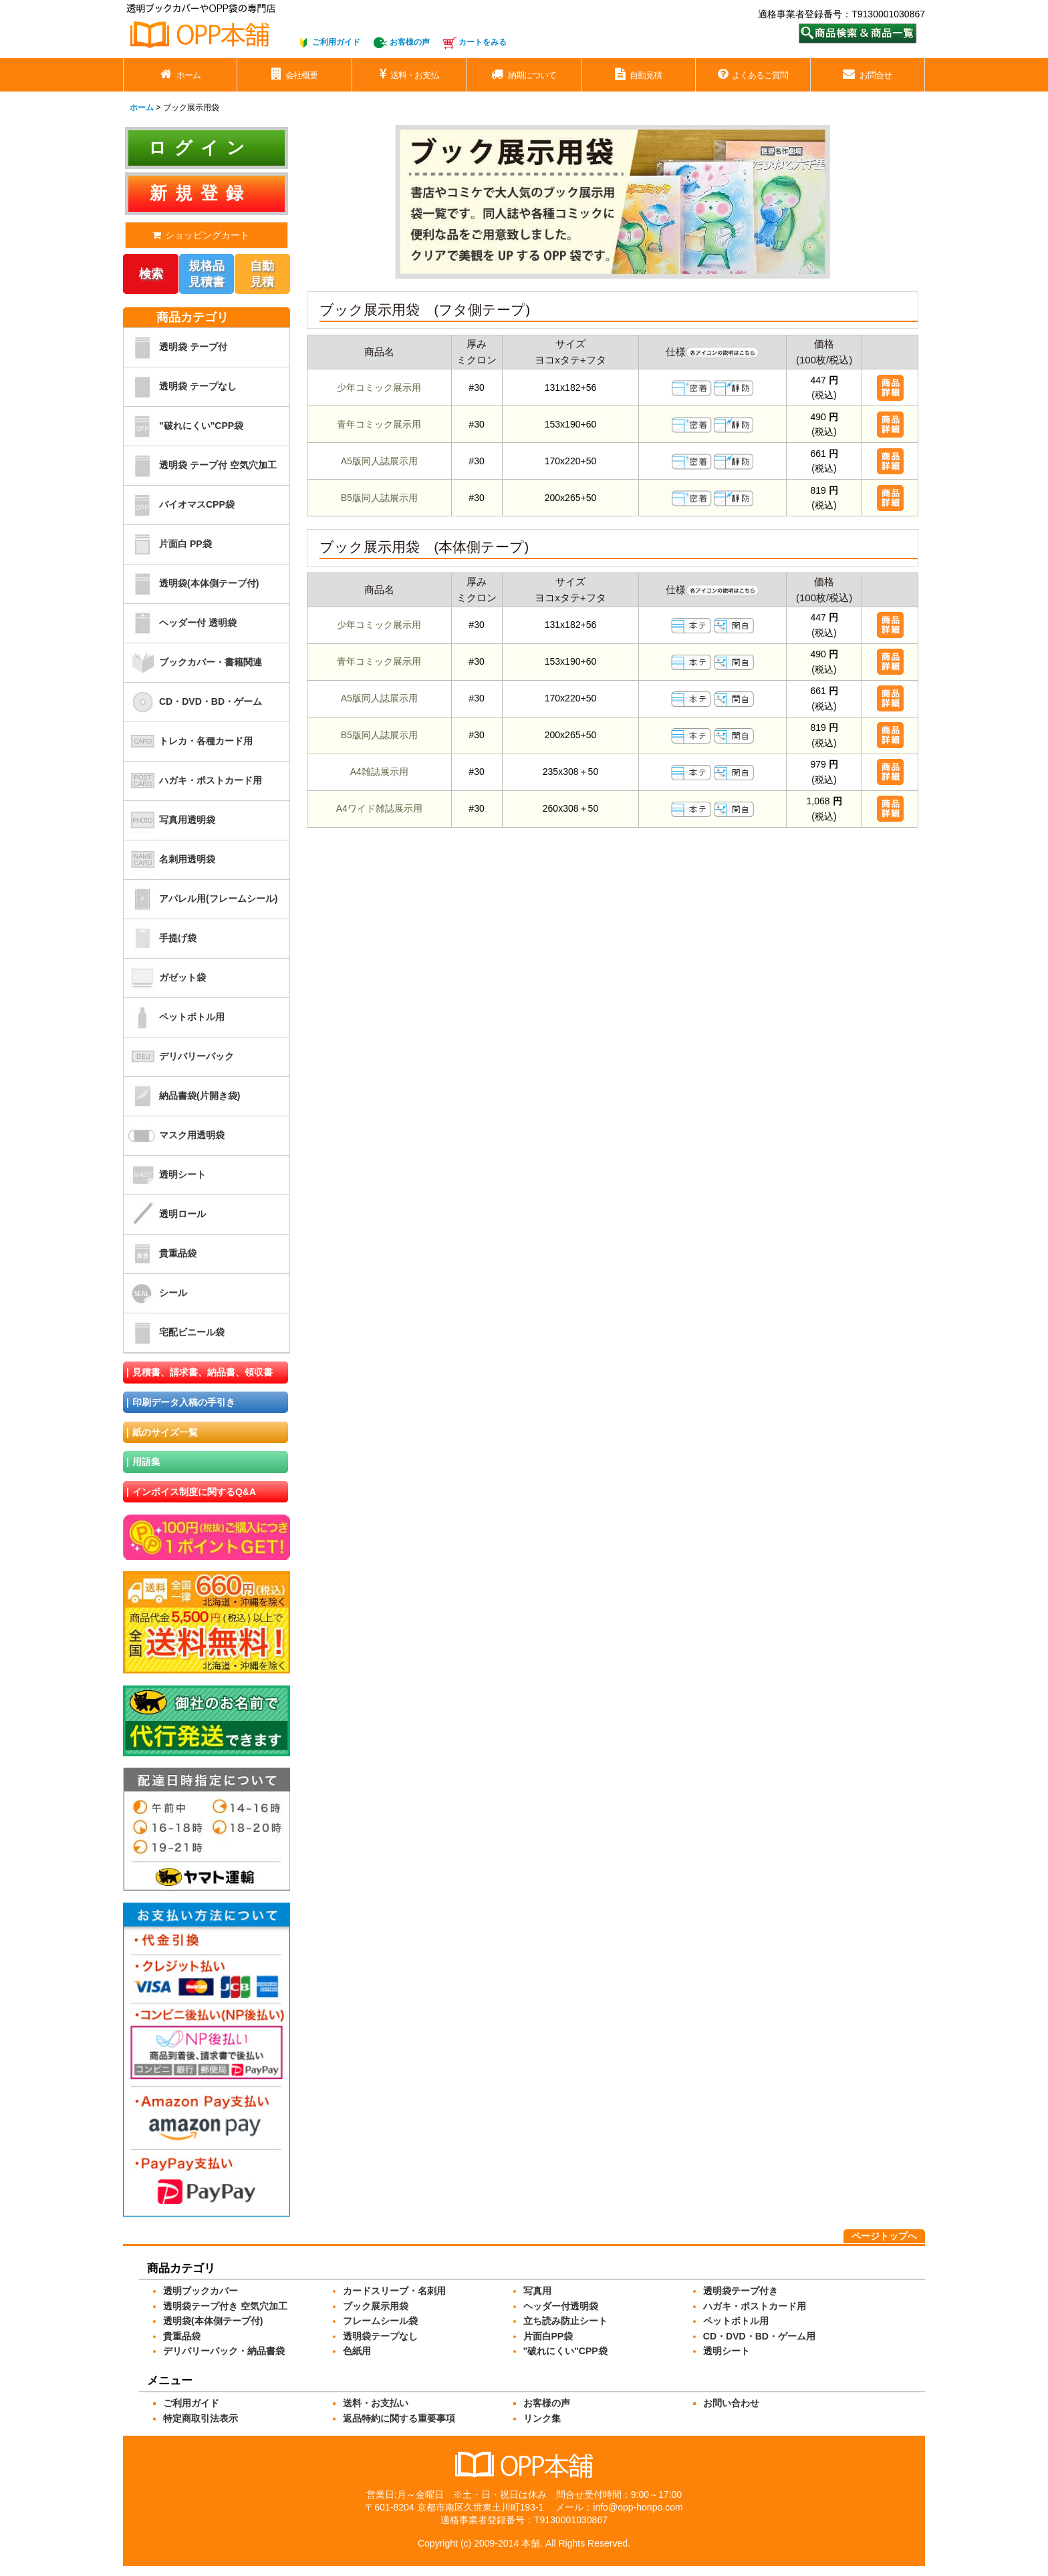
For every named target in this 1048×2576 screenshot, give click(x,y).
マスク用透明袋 (174, 1135)
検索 (151, 274)
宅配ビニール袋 (174, 1332)
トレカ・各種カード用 (188, 741)
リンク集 (542, 2418)
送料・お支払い (375, 2403)
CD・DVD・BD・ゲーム (193, 702)
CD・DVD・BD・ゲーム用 (759, 2336)
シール (155, 1293)
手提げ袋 (160, 938)
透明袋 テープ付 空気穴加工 (200, 465)
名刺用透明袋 (169, 859)
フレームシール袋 (380, 2320)
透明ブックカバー (200, 2290)
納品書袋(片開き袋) (182, 1096)
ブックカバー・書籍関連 (193, 662)
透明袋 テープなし (180, 386)
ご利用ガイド (336, 42)
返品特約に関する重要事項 (399, 2418)
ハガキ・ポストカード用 (193, 781)
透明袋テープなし (380, 2336)
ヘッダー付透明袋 (560, 2306)
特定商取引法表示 (200, 2418)
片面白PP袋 (548, 2336)
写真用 (537, 2290)
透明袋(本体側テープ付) (191, 584)
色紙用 (357, 2351)
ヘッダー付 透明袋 (180, 623)
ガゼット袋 (165, 978)
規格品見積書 (206, 274)
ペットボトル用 (174, 1017)
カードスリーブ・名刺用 (394, 2290)
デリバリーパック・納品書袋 (224, 2351)
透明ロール (165, 1214)
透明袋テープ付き (740, 2290)
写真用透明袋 (169, 820)
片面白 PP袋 (168, 544)
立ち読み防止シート (565, 2320)
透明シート (165, 1175)
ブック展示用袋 (375, 2306)
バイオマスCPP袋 (179, 505)
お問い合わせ (731, 2403)
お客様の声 (410, 42)
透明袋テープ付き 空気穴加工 (225, 2306)
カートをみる (482, 42)
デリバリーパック (179, 1056)
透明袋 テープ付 (175, 347)
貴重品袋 (160, 1254)
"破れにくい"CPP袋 (183, 426)
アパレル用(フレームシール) (200, 899)
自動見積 (262, 274)
